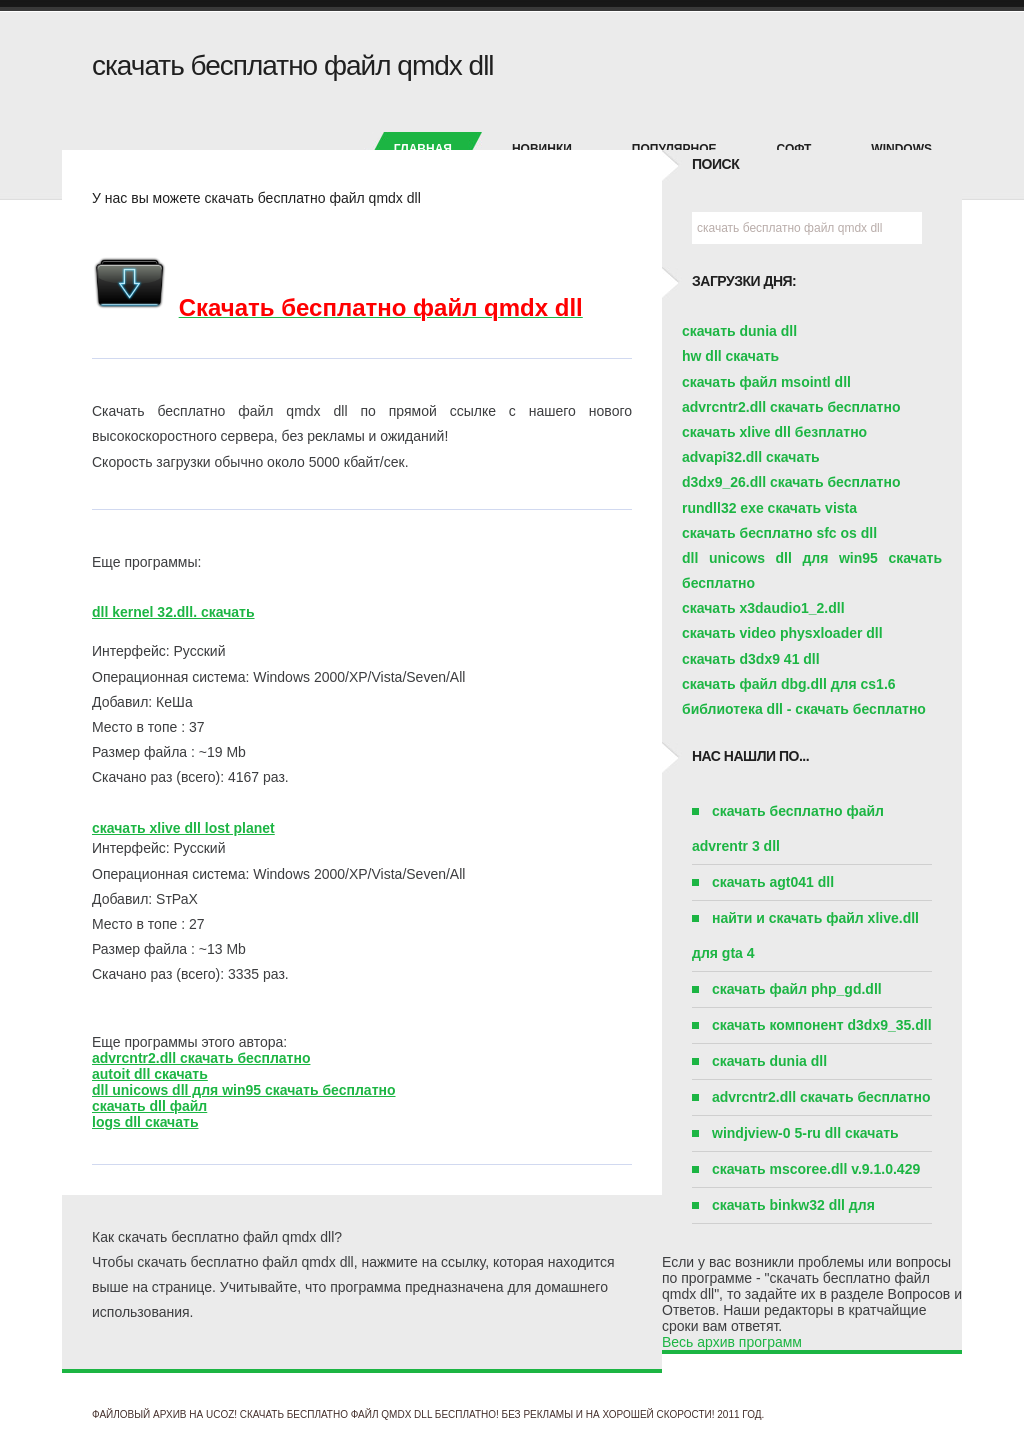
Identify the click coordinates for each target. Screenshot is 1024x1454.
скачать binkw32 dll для (793, 1205)
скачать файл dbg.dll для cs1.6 (789, 684)
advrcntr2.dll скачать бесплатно (201, 1058)
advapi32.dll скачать (751, 457)
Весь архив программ (732, 1342)
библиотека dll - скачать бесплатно (804, 709)
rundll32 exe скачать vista (769, 508)
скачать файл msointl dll (766, 382)
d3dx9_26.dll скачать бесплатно (791, 482)
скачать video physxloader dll (782, 633)
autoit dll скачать (150, 1074)
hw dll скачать (730, 356)
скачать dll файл (149, 1106)
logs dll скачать (145, 1122)
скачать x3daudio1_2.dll (763, 608)
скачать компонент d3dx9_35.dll (822, 1025)
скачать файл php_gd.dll (797, 989)
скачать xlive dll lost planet (183, 828)
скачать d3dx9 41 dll (751, 659)
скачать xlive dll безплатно (774, 432)
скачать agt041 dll (773, 882)
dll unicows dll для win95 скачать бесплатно (244, 1090)
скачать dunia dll (739, 331)
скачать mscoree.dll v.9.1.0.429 (816, 1169)
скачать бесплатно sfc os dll (779, 533)
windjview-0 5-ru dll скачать (805, 1133)
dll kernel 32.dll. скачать (173, 612)
